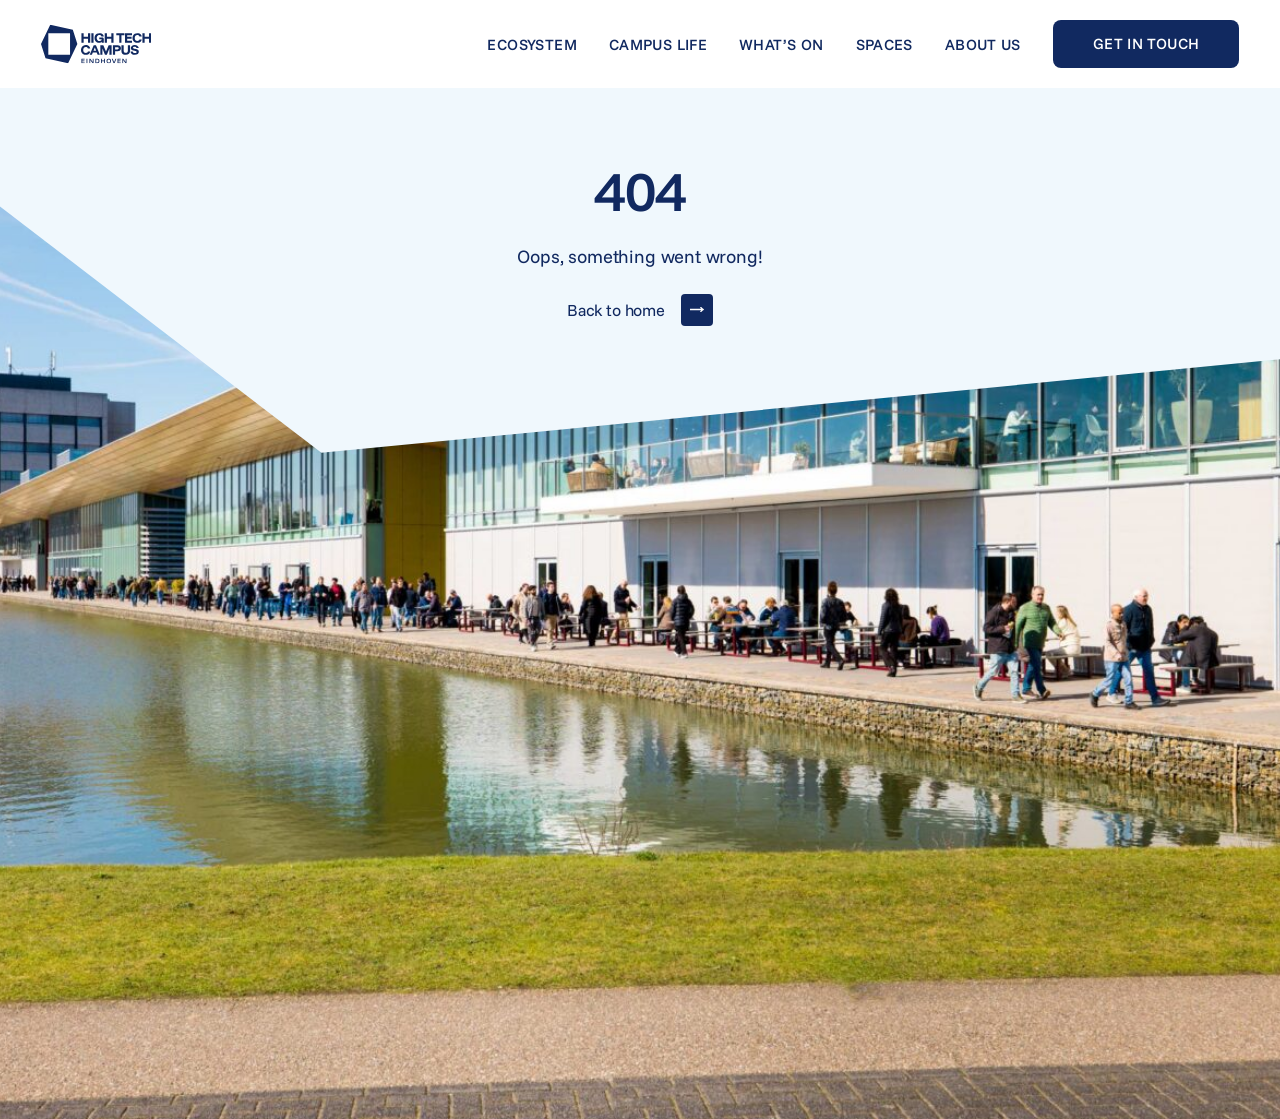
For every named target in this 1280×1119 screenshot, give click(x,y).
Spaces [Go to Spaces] (884, 44)
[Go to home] (96, 44)
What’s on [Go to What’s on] (781, 44)
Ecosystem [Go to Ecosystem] (531, 44)
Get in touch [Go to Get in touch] (1146, 43)
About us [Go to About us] (983, 44)
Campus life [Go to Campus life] (658, 44)
